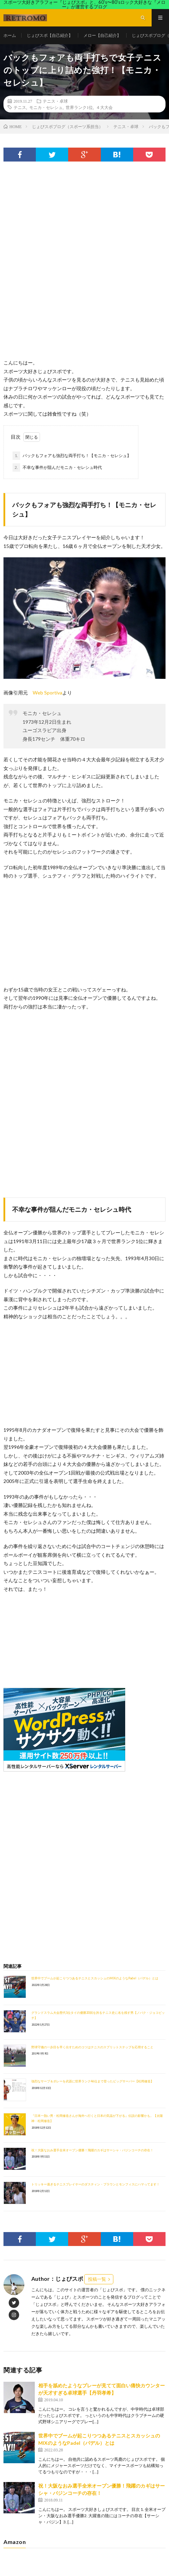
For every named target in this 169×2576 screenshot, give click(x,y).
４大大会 (104, 107)
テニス (20, 107)
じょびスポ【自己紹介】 (50, 35)
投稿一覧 (97, 2279)
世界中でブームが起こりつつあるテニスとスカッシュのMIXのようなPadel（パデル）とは (94, 1978)
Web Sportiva (47, 693)
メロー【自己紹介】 (102, 35)
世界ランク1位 (79, 107)
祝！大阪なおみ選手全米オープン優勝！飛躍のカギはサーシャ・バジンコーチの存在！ (92, 2150)
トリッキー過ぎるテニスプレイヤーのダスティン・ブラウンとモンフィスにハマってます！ (95, 2184)
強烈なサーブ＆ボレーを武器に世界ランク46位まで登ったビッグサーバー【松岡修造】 (92, 2081)
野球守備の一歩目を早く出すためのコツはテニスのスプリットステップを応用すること (92, 2047)
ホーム (9, 35)
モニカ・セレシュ (46, 107)
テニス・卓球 (55, 101)
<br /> (24, 1635)
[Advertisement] (84, 267)
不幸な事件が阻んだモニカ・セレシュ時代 (57, 467)
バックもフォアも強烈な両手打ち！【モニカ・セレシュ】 (72, 455)
